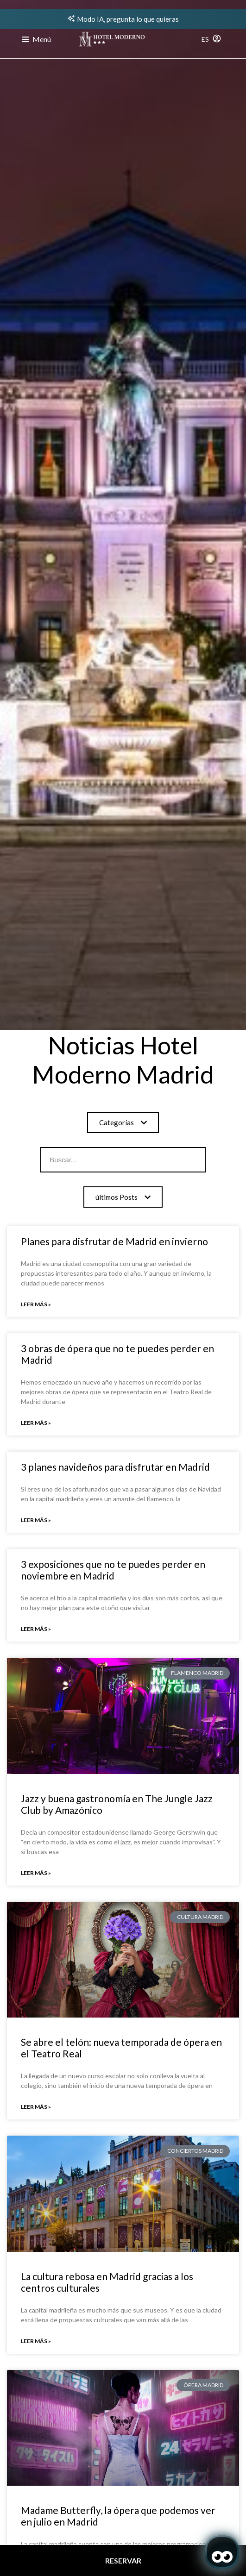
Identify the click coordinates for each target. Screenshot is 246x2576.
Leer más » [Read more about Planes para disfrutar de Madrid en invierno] (36, 1304)
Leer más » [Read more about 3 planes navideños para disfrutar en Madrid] (36, 1520)
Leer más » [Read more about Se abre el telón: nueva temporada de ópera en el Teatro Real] (36, 2106)
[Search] (175, 1160)
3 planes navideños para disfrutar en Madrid (115, 1467)
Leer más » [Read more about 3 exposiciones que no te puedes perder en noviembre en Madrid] (36, 1628)
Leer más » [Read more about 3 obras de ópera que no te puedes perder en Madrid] (36, 1422)
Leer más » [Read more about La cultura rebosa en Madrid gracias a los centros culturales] (36, 2341)
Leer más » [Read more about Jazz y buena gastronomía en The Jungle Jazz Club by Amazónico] (36, 1872)
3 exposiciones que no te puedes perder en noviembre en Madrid (113, 1569)
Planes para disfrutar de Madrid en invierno (114, 1241)
